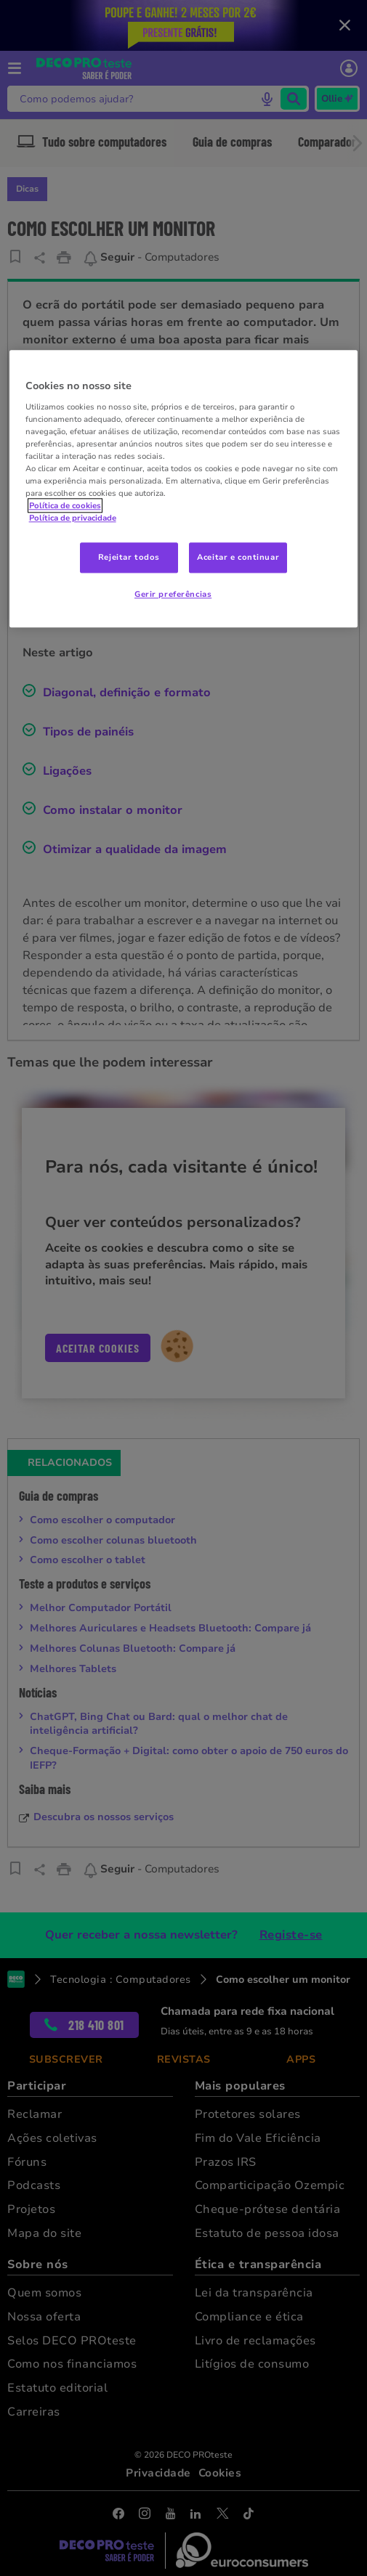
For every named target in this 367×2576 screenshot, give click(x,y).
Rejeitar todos (129, 557)
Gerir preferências (172, 594)
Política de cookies (65, 506)
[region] (183, 489)
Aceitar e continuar (238, 557)
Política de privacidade (72, 518)
